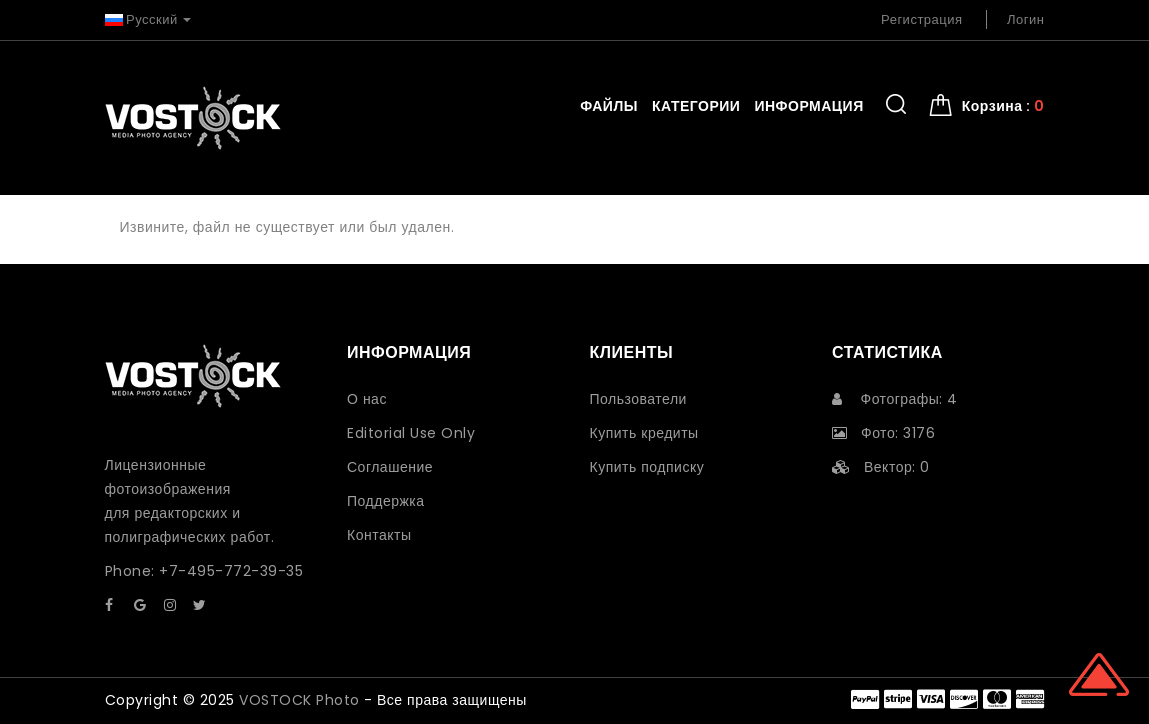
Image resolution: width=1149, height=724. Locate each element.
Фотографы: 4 (895, 399)
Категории (696, 106)
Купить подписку (647, 467)
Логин (1025, 19)
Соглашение (390, 467)
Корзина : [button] (1003, 106)
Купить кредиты (644, 433)
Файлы (609, 106)
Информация (808, 106)
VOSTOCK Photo (299, 700)
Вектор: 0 (881, 467)
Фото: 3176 (883, 433)
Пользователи (638, 399)
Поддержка (386, 501)
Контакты (379, 535)
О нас (367, 399)
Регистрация (922, 19)
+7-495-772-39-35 (231, 571)
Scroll (1099, 674)
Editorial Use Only (411, 433)
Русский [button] (148, 19)
